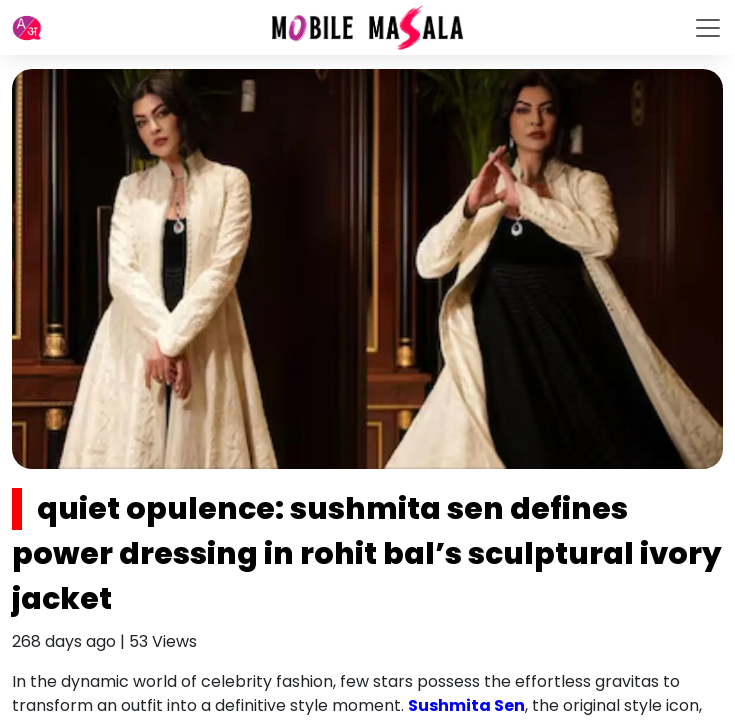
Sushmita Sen (466, 705)
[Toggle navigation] (708, 28)
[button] (27, 28)
